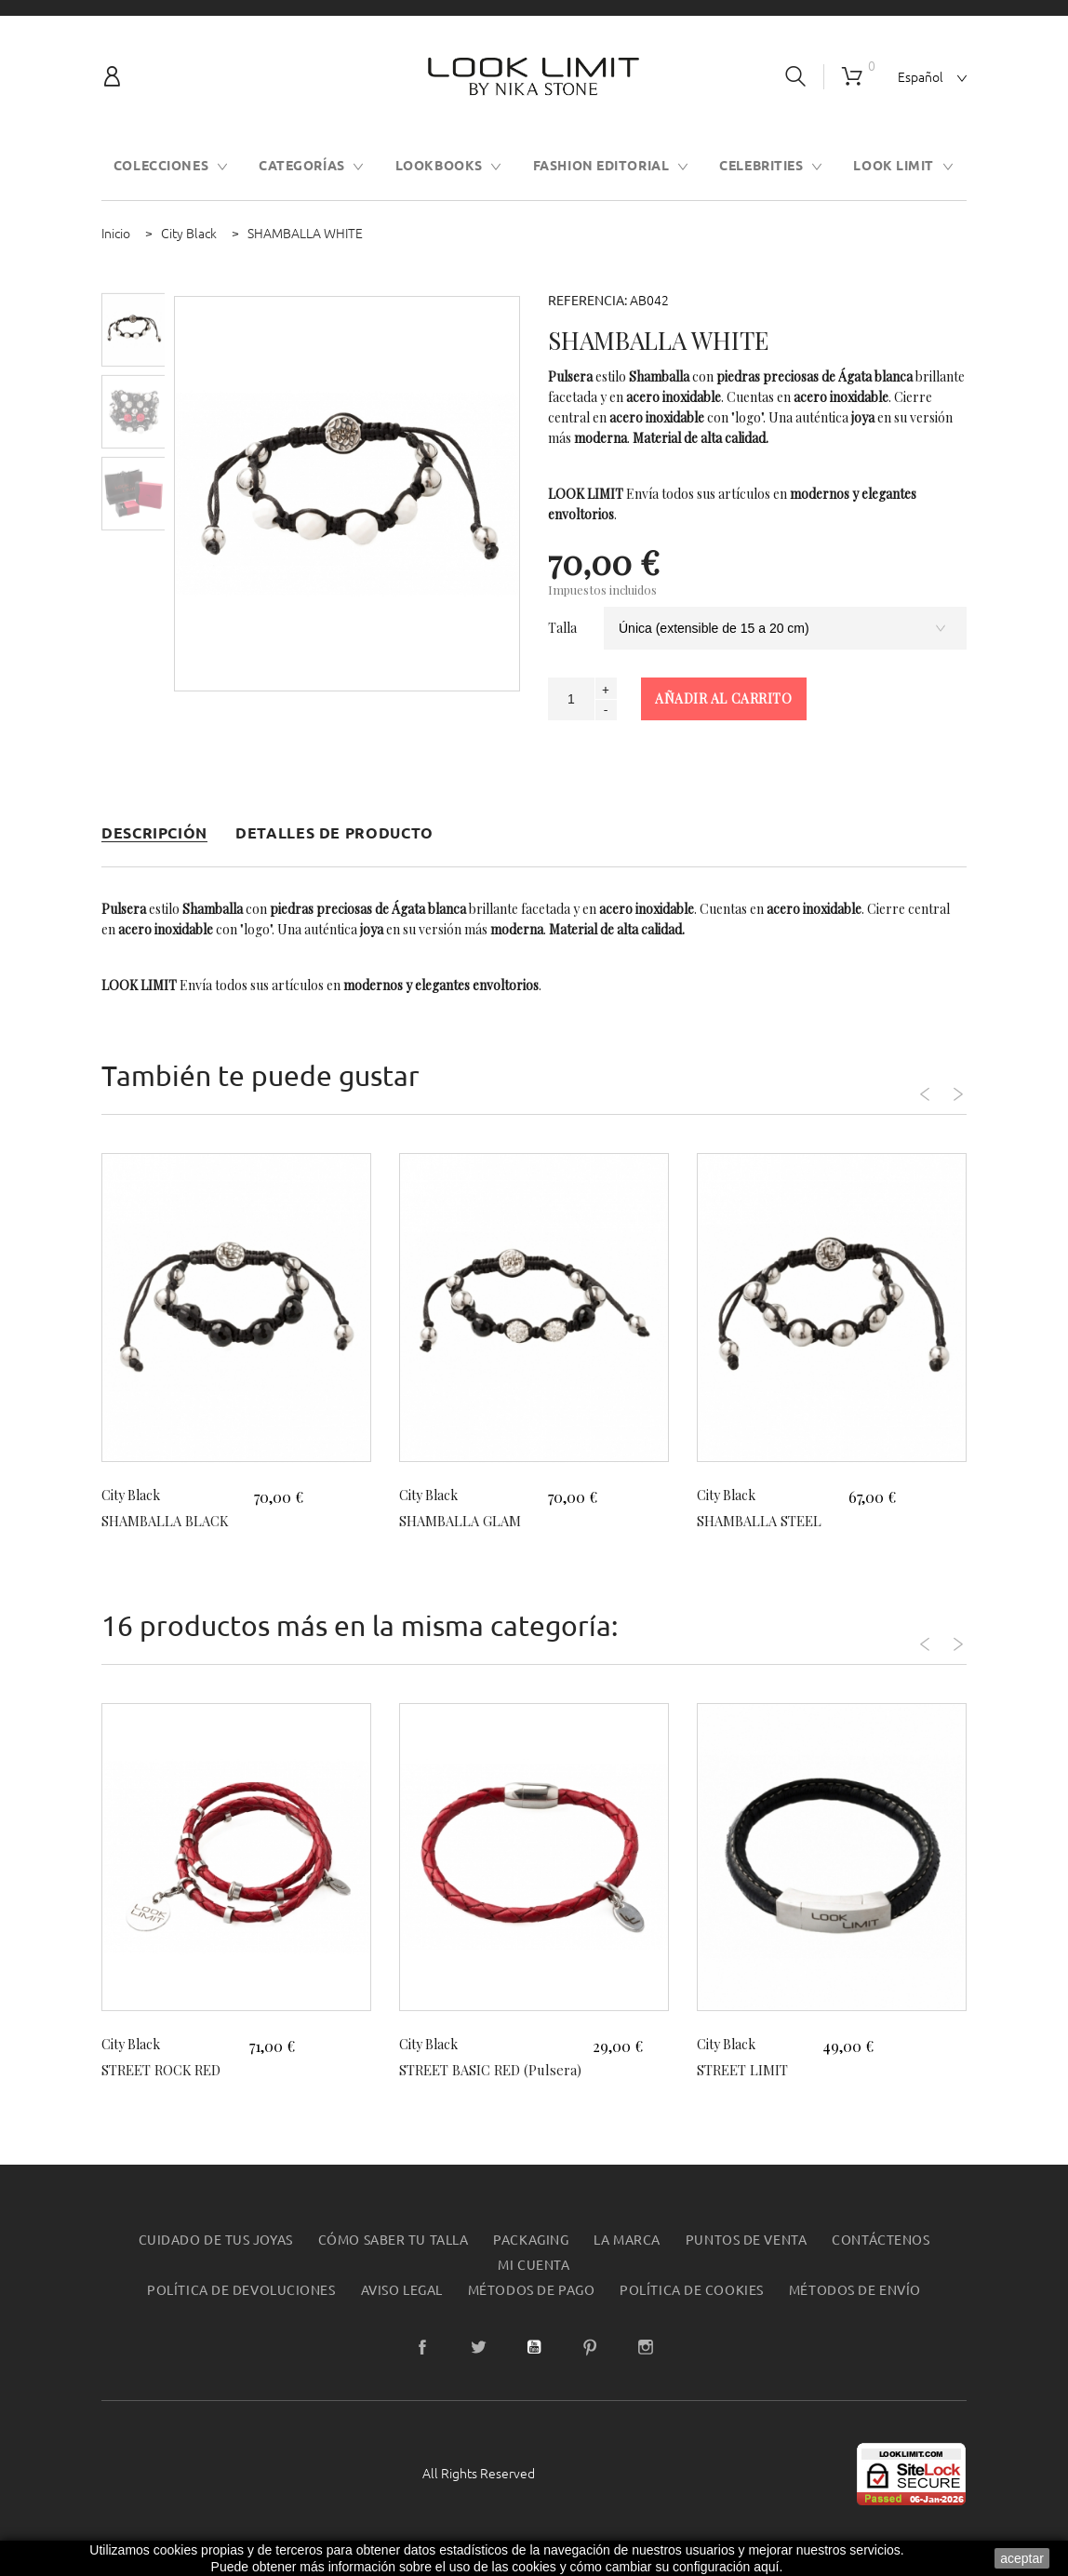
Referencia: (587, 300)
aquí (766, 2566)
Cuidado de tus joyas (216, 2262)
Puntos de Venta (746, 2262)
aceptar (1022, 2558)
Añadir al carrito (724, 698)
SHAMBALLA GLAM (466, 1520)
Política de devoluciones (241, 2312)
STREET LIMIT (747, 2069)
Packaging (530, 2262)
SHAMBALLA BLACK (171, 1520)
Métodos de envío (855, 2312)
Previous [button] (885, 1081)
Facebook (422, 2369)
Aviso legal (402, 2312)
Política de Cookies (692, 2312)
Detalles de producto (334, 833)
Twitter (478, 2369)
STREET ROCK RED (167, 2069)
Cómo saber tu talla (393, 2262)
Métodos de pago (531, 2312)
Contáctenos (880, 2262)
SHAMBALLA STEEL (765, 1520)
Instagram (645, 2369)
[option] (133, 330)
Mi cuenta (533, 2287)
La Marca (627, 2262)
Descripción (154, 833)
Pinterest (590, 2369)
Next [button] (936, 1081)
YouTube (534, 2369)
